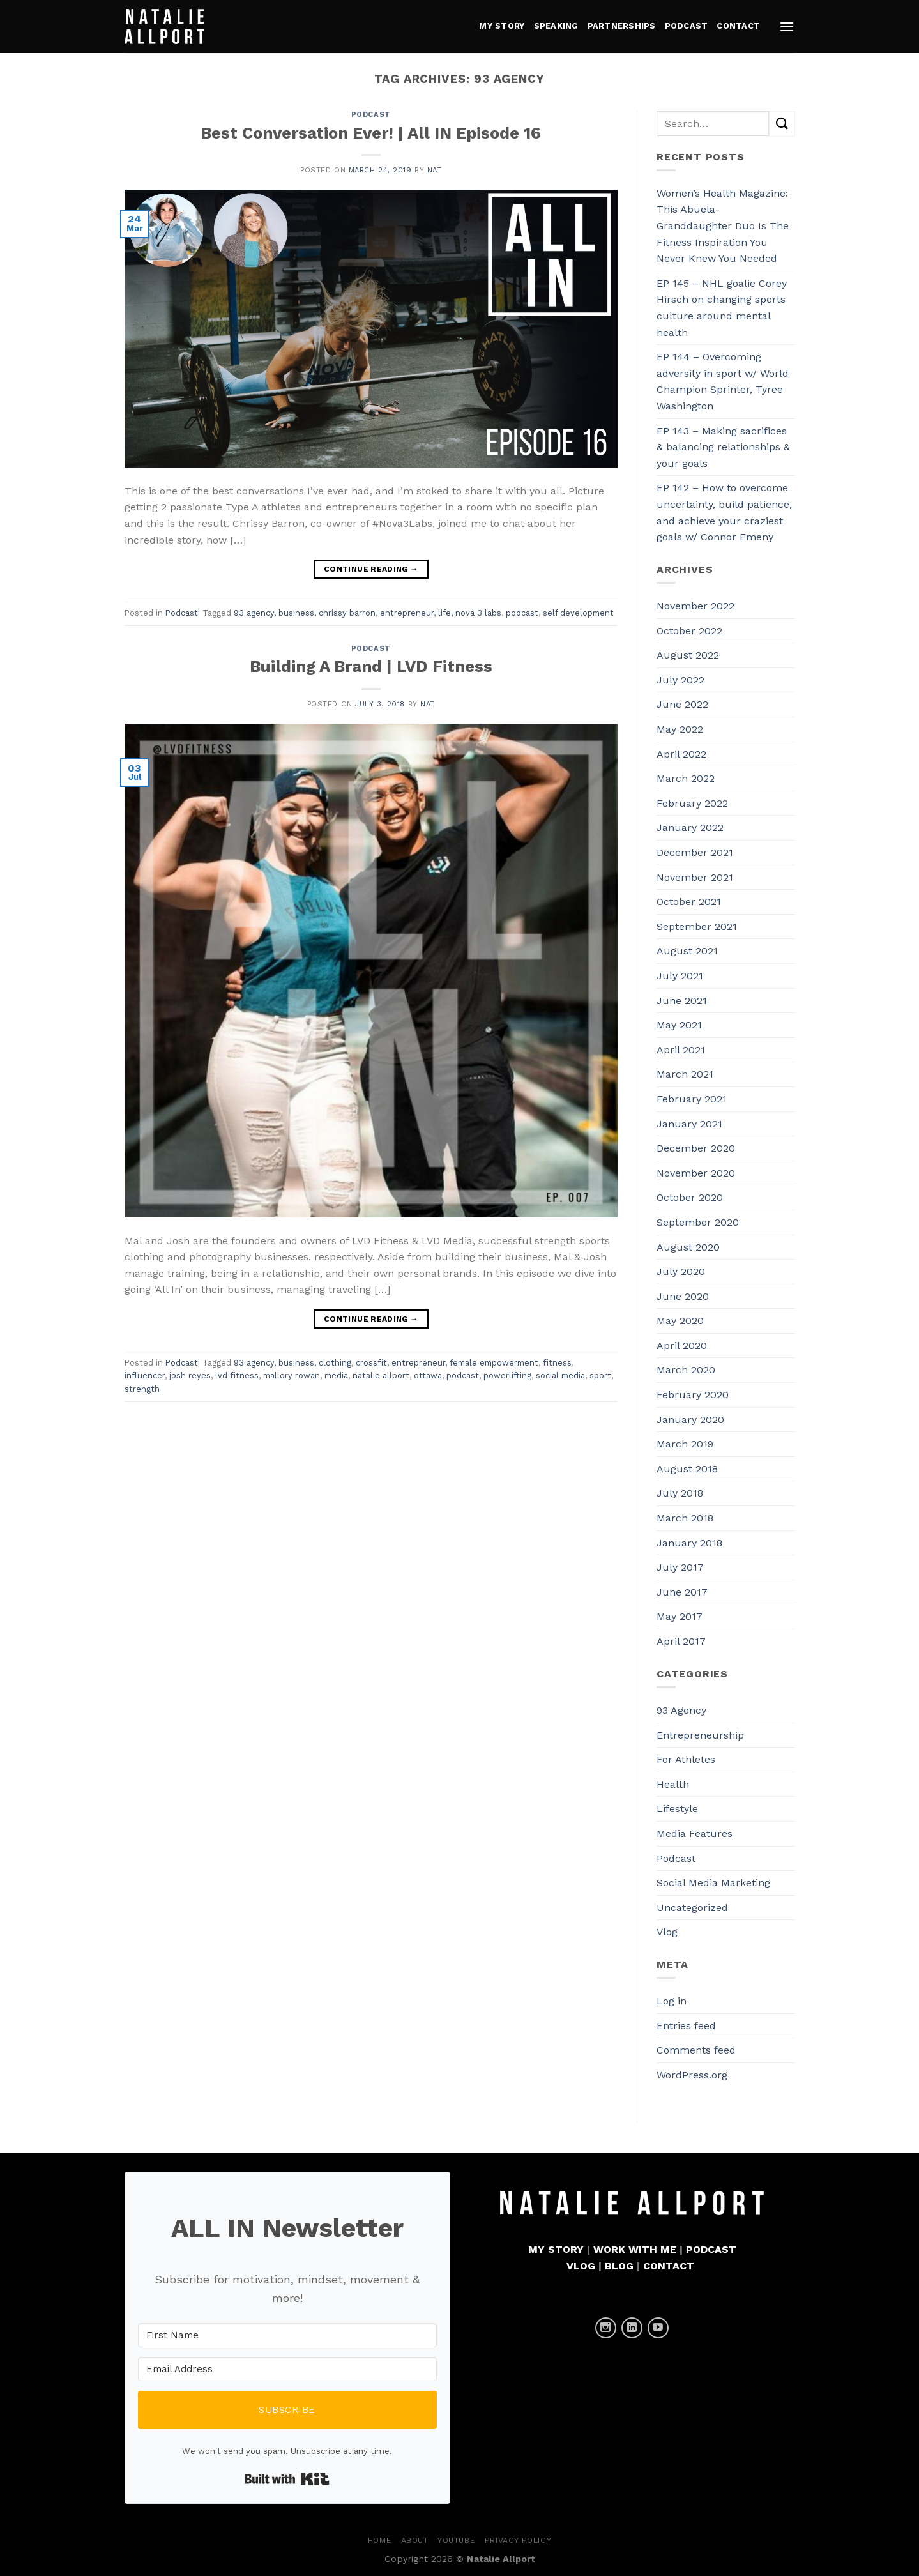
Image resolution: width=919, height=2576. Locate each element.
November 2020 (696, 1173)
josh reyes (190, 1375)
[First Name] (287, 2335)
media (336, 1375)
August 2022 (688, 655)
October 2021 (689, 902)
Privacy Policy (518, 2540)
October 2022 (689, 631)
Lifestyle (677, 1808)
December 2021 (695, 852)
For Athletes (686, 1759)
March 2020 (686, 1370)
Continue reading (371, 569)
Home (379, 2540)
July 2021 (680, 976)
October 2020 (690, 1197)
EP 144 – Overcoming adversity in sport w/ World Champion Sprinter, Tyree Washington (723, 381)
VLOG (580, 2266)
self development (578, 613)
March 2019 (685, 1444)
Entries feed (686, 2026)
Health (673, 1784)
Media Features (695, 1833)
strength (142, 1389)
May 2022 (680, 729)
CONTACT (738, 26)
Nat (434, 170)
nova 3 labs (478, 613)
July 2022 (680, 680)
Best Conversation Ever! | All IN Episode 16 (371, 132)
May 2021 (679, 1025)
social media (560, 1375)
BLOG (619, 2266)
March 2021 (685, 1074)
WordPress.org (692, 2075)
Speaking (556, 26)
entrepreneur (407, 613)
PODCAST (686, 26)
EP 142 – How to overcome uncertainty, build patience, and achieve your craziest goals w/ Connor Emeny (724, 512)
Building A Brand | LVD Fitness (371, 666)
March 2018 (685, 1518)
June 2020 (683, 1296)
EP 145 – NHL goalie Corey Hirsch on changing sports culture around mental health (722, 308)
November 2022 (695, 606)
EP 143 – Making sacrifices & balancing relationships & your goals (723, 447)
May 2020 (680, 1321)
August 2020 (688, 1247)
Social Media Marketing (713, 1883)
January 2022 (690, 827)
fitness (557, 1363)
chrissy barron (347, 613)
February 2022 (692, 803)
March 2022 (686, 778)
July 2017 (680, 1567)
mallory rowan (291, 1375)
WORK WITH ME (634, 2249)
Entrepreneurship (700, 1735)
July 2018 (680, 1493)
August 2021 (687, 951)
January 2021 (689, 1124)
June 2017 (682, 1592)
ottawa (428, 1375)
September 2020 (698, 1222)
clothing (335, 1363)
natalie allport (381, 1375)
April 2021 (681, 1050)
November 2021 (695, 877)
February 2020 (693, 1395)
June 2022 (682, 704)
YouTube (456, 2540)
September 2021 (697, 926)
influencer (145, 1375)
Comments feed (696, 2050)
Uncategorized (692, 1908)
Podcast (371, 115)
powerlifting (507, 1375)
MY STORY (501, 26)
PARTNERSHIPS (622, 26)
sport (600, 1375)
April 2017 (681, 1641)
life (444, 613)
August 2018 (687, 1469)
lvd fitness (237, 1375)
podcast (522, 613)
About (415, 2540)
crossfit (371, 1363)
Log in (672, 2001)
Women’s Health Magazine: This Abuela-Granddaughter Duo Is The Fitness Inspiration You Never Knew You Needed (723, 225)
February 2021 (692, 1099)
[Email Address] (287, 2369)
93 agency (254, 613)
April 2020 (682, 1345)
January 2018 (689, 1543)
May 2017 (680, 1616)
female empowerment (494, 1363)
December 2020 (696, 1148)
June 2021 (682, 1001)
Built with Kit (287, 2478)
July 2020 (681, 1271)
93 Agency (681, 1710)
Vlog (667, 1932)
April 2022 (681, 754)
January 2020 (690, 1420)
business (296, 613)
